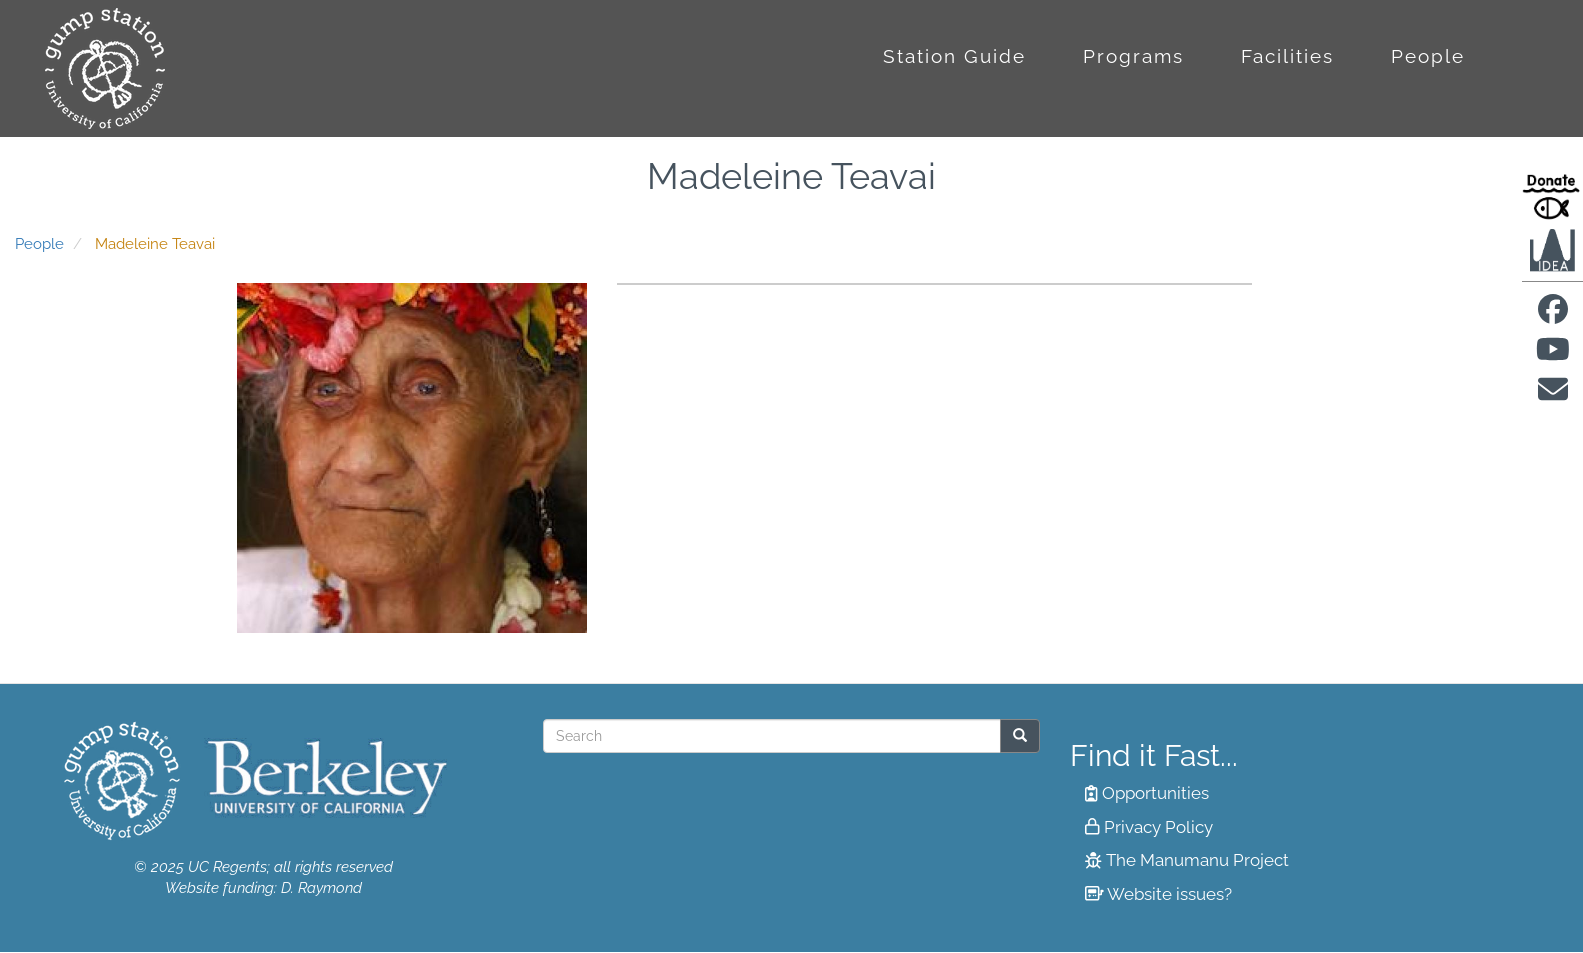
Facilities (1287, 56)
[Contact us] (1553, 396)
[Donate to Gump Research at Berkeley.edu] (1552, 196)
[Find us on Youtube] (1553, 355)
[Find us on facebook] (1553, 315)
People (1428, 56)
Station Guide (954, 56)
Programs (1133, 56)
